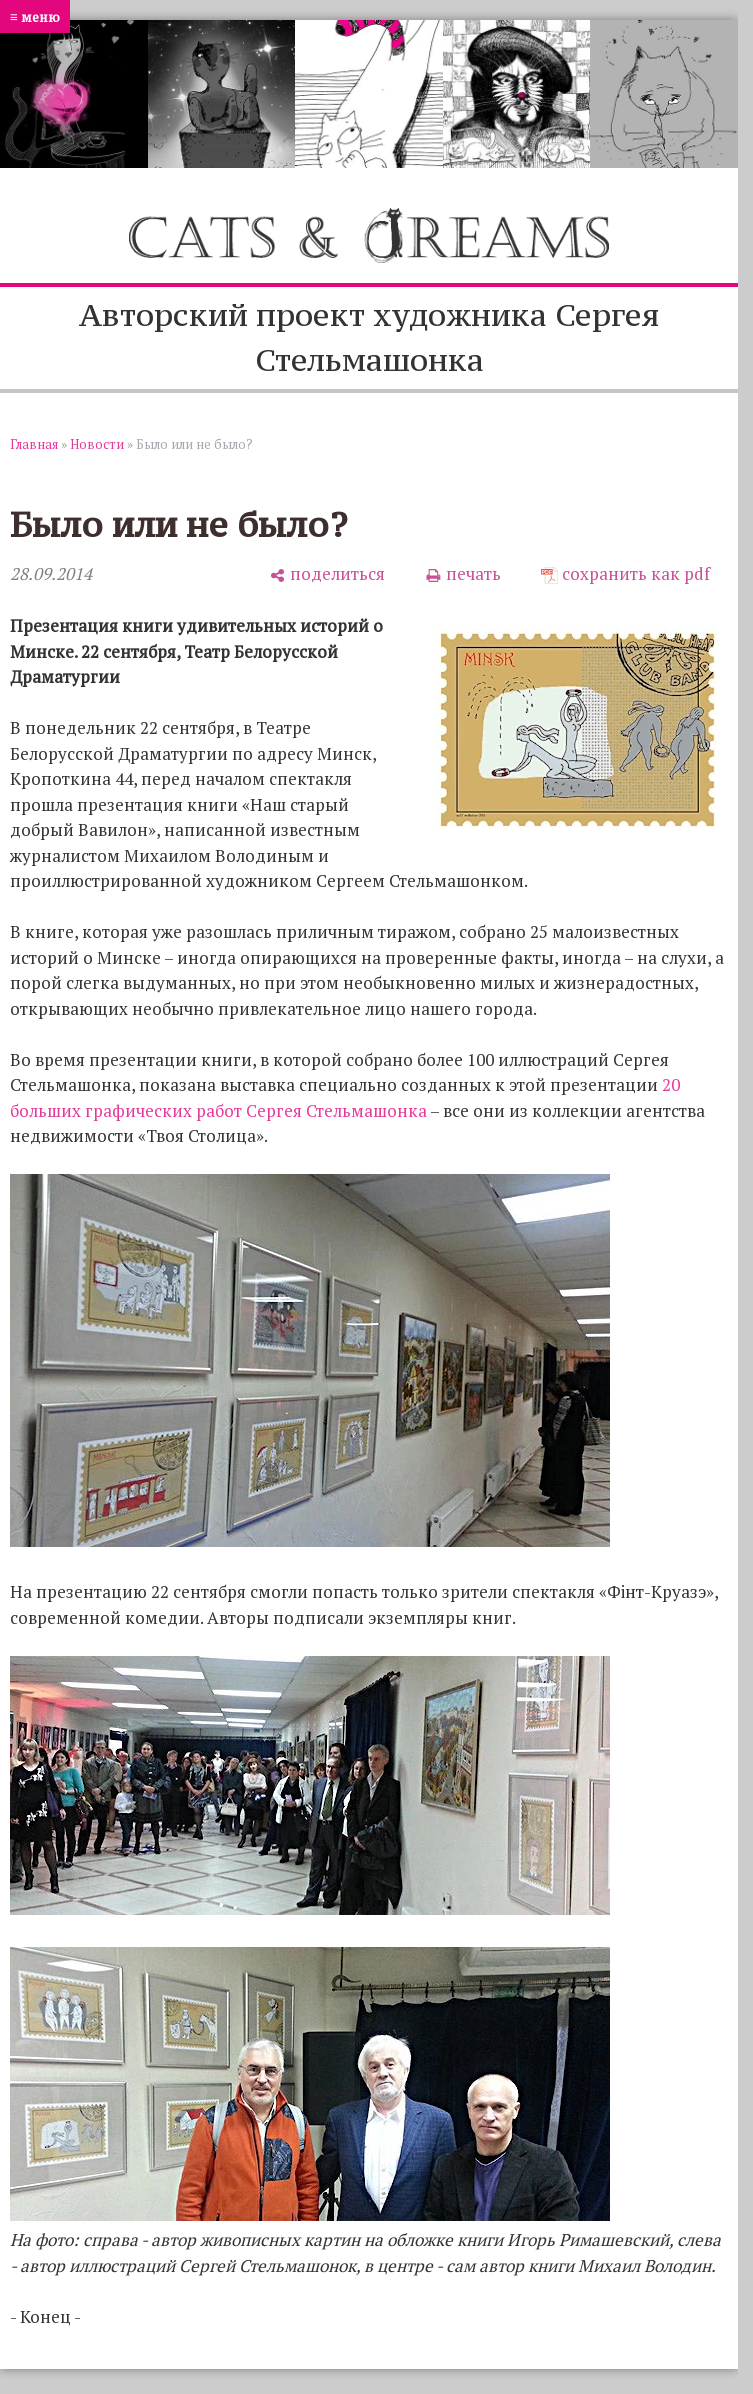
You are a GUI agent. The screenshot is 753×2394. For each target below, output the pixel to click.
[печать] (463, 574)
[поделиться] (327, 574)
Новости (97, 444)
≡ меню (35, 16)
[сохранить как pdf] (625, 574)
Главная (34, 444)
